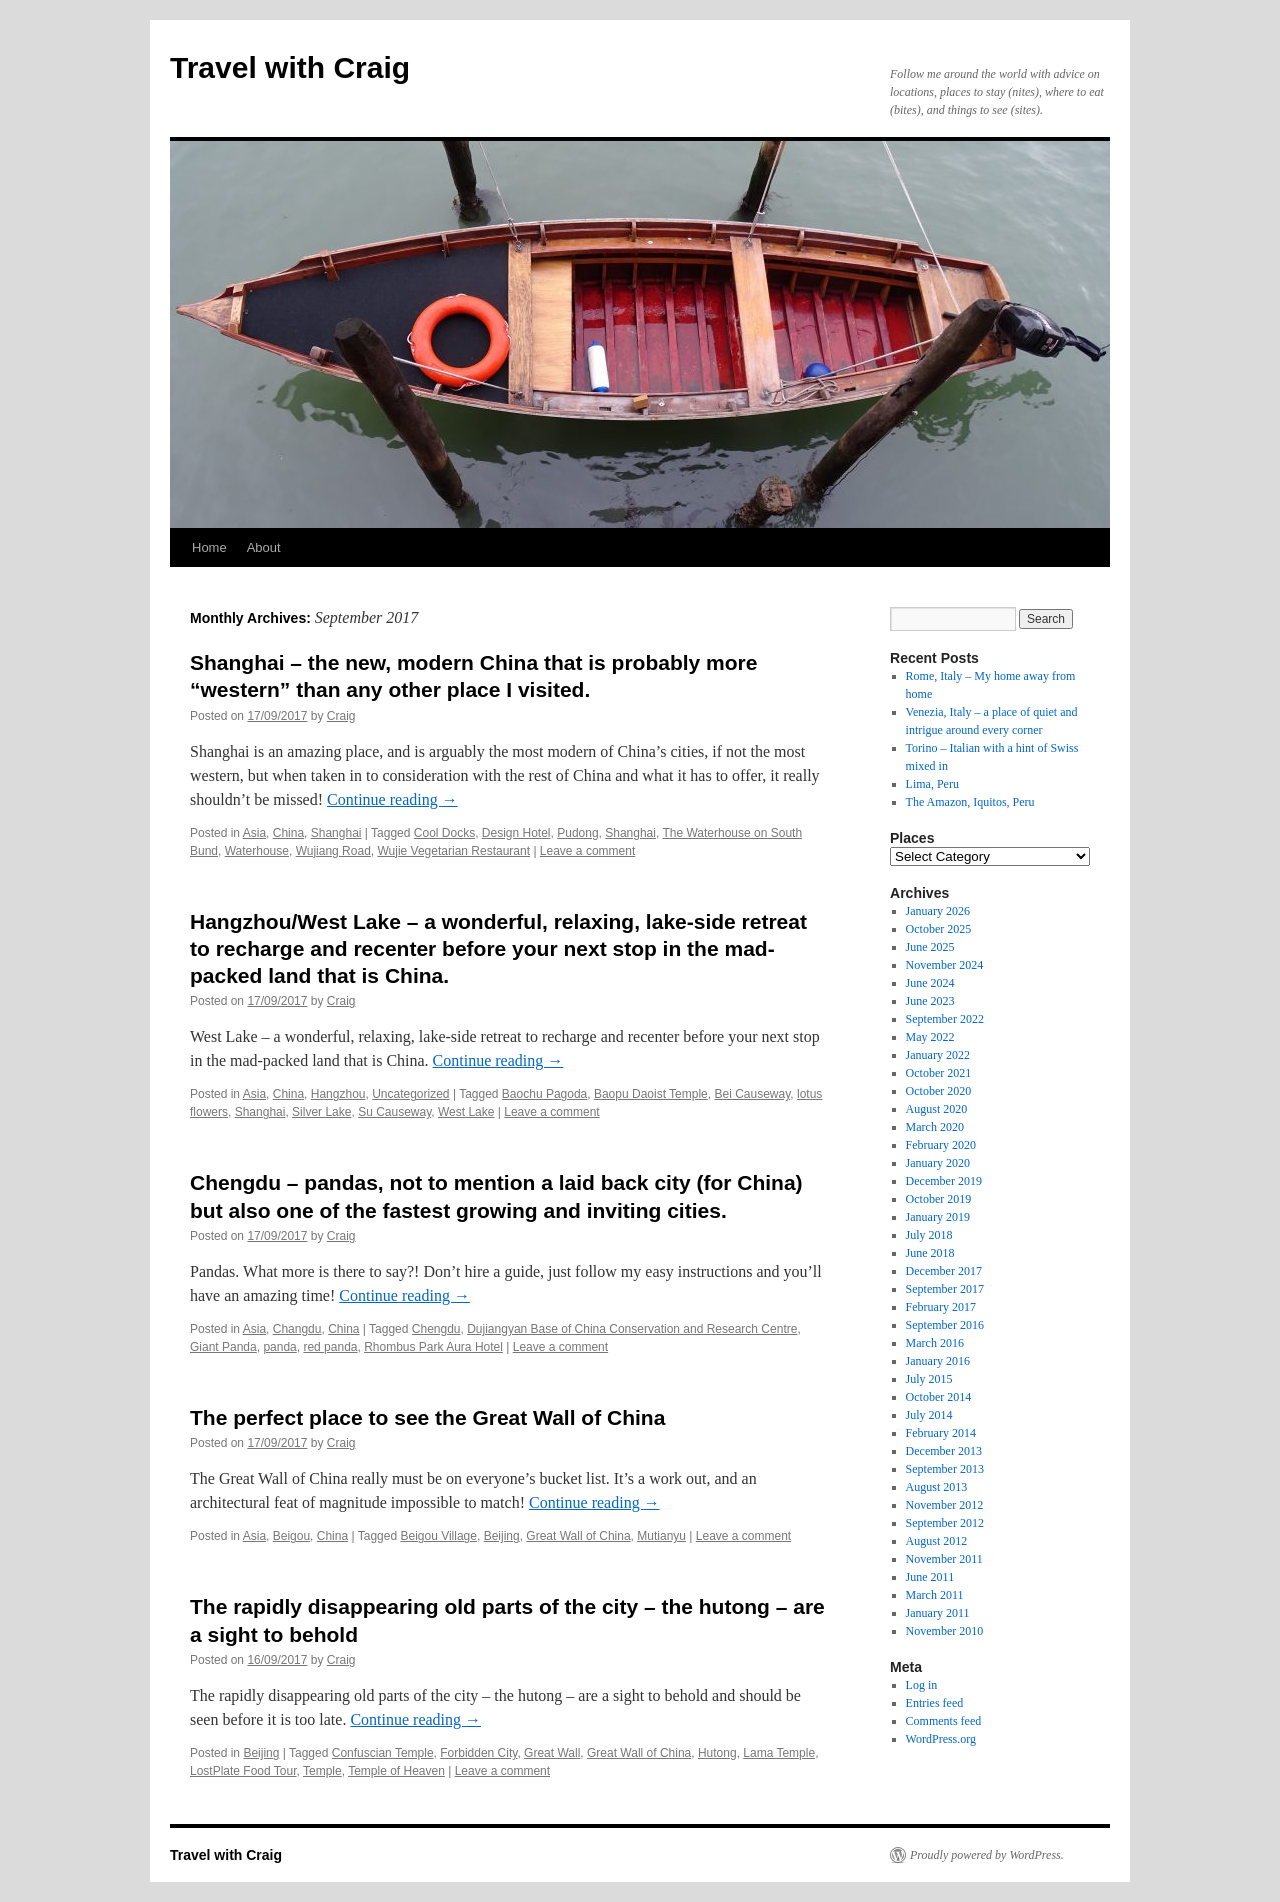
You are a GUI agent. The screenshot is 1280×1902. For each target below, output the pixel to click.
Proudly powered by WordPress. (987, 1855)
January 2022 (938, 1055)
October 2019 (939, 1199)
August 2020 (937, 1109)
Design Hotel (516, 833)
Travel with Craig (290, 67)
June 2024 (930, 983)
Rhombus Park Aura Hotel (433, 1347)
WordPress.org (941, 1739)
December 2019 (944, 1181)
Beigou (291, 1536)
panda (279, 1347)
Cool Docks (444, 833)
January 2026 (938, 911)
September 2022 (945, 1019)
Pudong (577, 833)
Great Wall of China (578, 1536)
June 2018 (930, 1253)
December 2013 (944, 1451)
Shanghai (336, 833)
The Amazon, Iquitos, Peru (970, 802)
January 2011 (938, 1613)
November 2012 (945, 1505)
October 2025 (939, 929)
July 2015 (929, 1379)
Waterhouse (257, 851)
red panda (330, 1347)
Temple (322, 1771)
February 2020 (941, 1145)
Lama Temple (779, 1753)
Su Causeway (394, 1112)
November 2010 (945, 1631)
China (288, 833)
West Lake (466, 1112)
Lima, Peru (932, 784)
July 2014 (929, 1415)
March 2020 (935, 1127)
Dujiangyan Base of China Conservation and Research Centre (632, 1329)
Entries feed (935, 1703)
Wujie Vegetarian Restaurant (453, 851)
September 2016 (945, 1325)
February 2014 (941, 1433)
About (264, 547)
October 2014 (939, 1397)
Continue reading (392, 799)
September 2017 (945, 1289)
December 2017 (944, 1271)
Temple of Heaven (396, 1771)
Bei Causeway (752, 1094)
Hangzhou (338, 1094)
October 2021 (939, 1073)
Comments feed (944, 1721)
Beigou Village (438, 1536)
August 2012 (937, 1541)
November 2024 (945, 965)
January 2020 (938, 1163)
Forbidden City (478, 1753)
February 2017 (941, 1307)
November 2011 (944, 1559)
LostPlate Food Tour (243, 1771)
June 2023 (930, 1001)
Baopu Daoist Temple (651, 1094)
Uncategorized (410, 1094)
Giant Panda (223, 1347)
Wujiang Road (333, 851)
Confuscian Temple (383, 1753)
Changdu (297, 1329)
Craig (341, 716)
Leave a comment (587, 851)
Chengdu (436, 1329)
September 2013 (945, 1469)
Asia (254, 833)
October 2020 (939, 1091)
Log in (922, 1685)
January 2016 (938, 1361)
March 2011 (935, 1595)
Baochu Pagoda (544, 1094)
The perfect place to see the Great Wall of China (427, 1417)
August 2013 (937, 1487)
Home (209, 547)
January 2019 (938, 1217)
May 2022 (930, 1037)
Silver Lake (321, 1112)
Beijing (502, 1536)
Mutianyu (661, 1536)
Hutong (717, 1753)
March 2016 (935, 1343)
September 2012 (945, 1523)
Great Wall (552, 1753)
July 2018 (929, 1235)
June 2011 (930, 1577)
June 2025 (930, 947)
